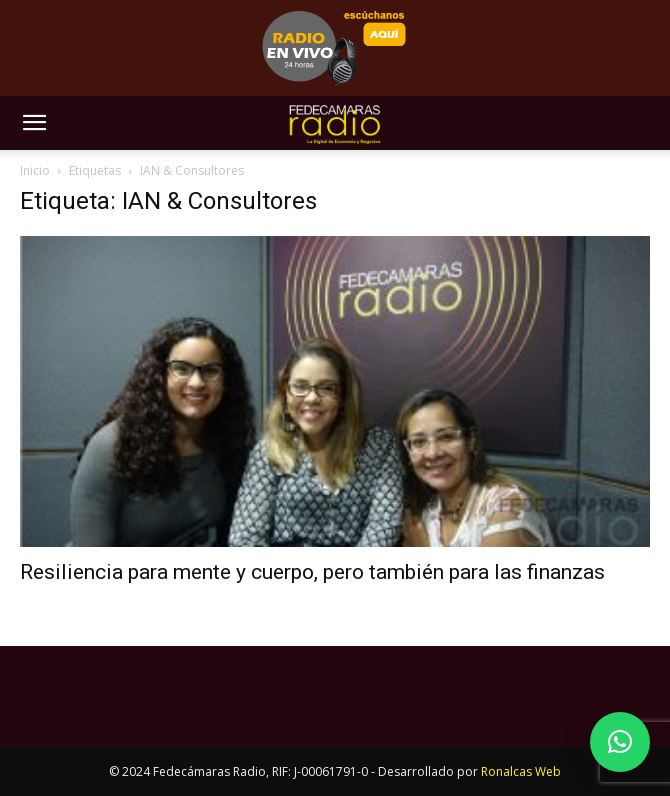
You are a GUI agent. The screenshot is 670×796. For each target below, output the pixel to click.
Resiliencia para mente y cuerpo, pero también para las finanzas (312, 572)
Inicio (35, 170)
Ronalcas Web (521, 771)
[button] (34, 123)
